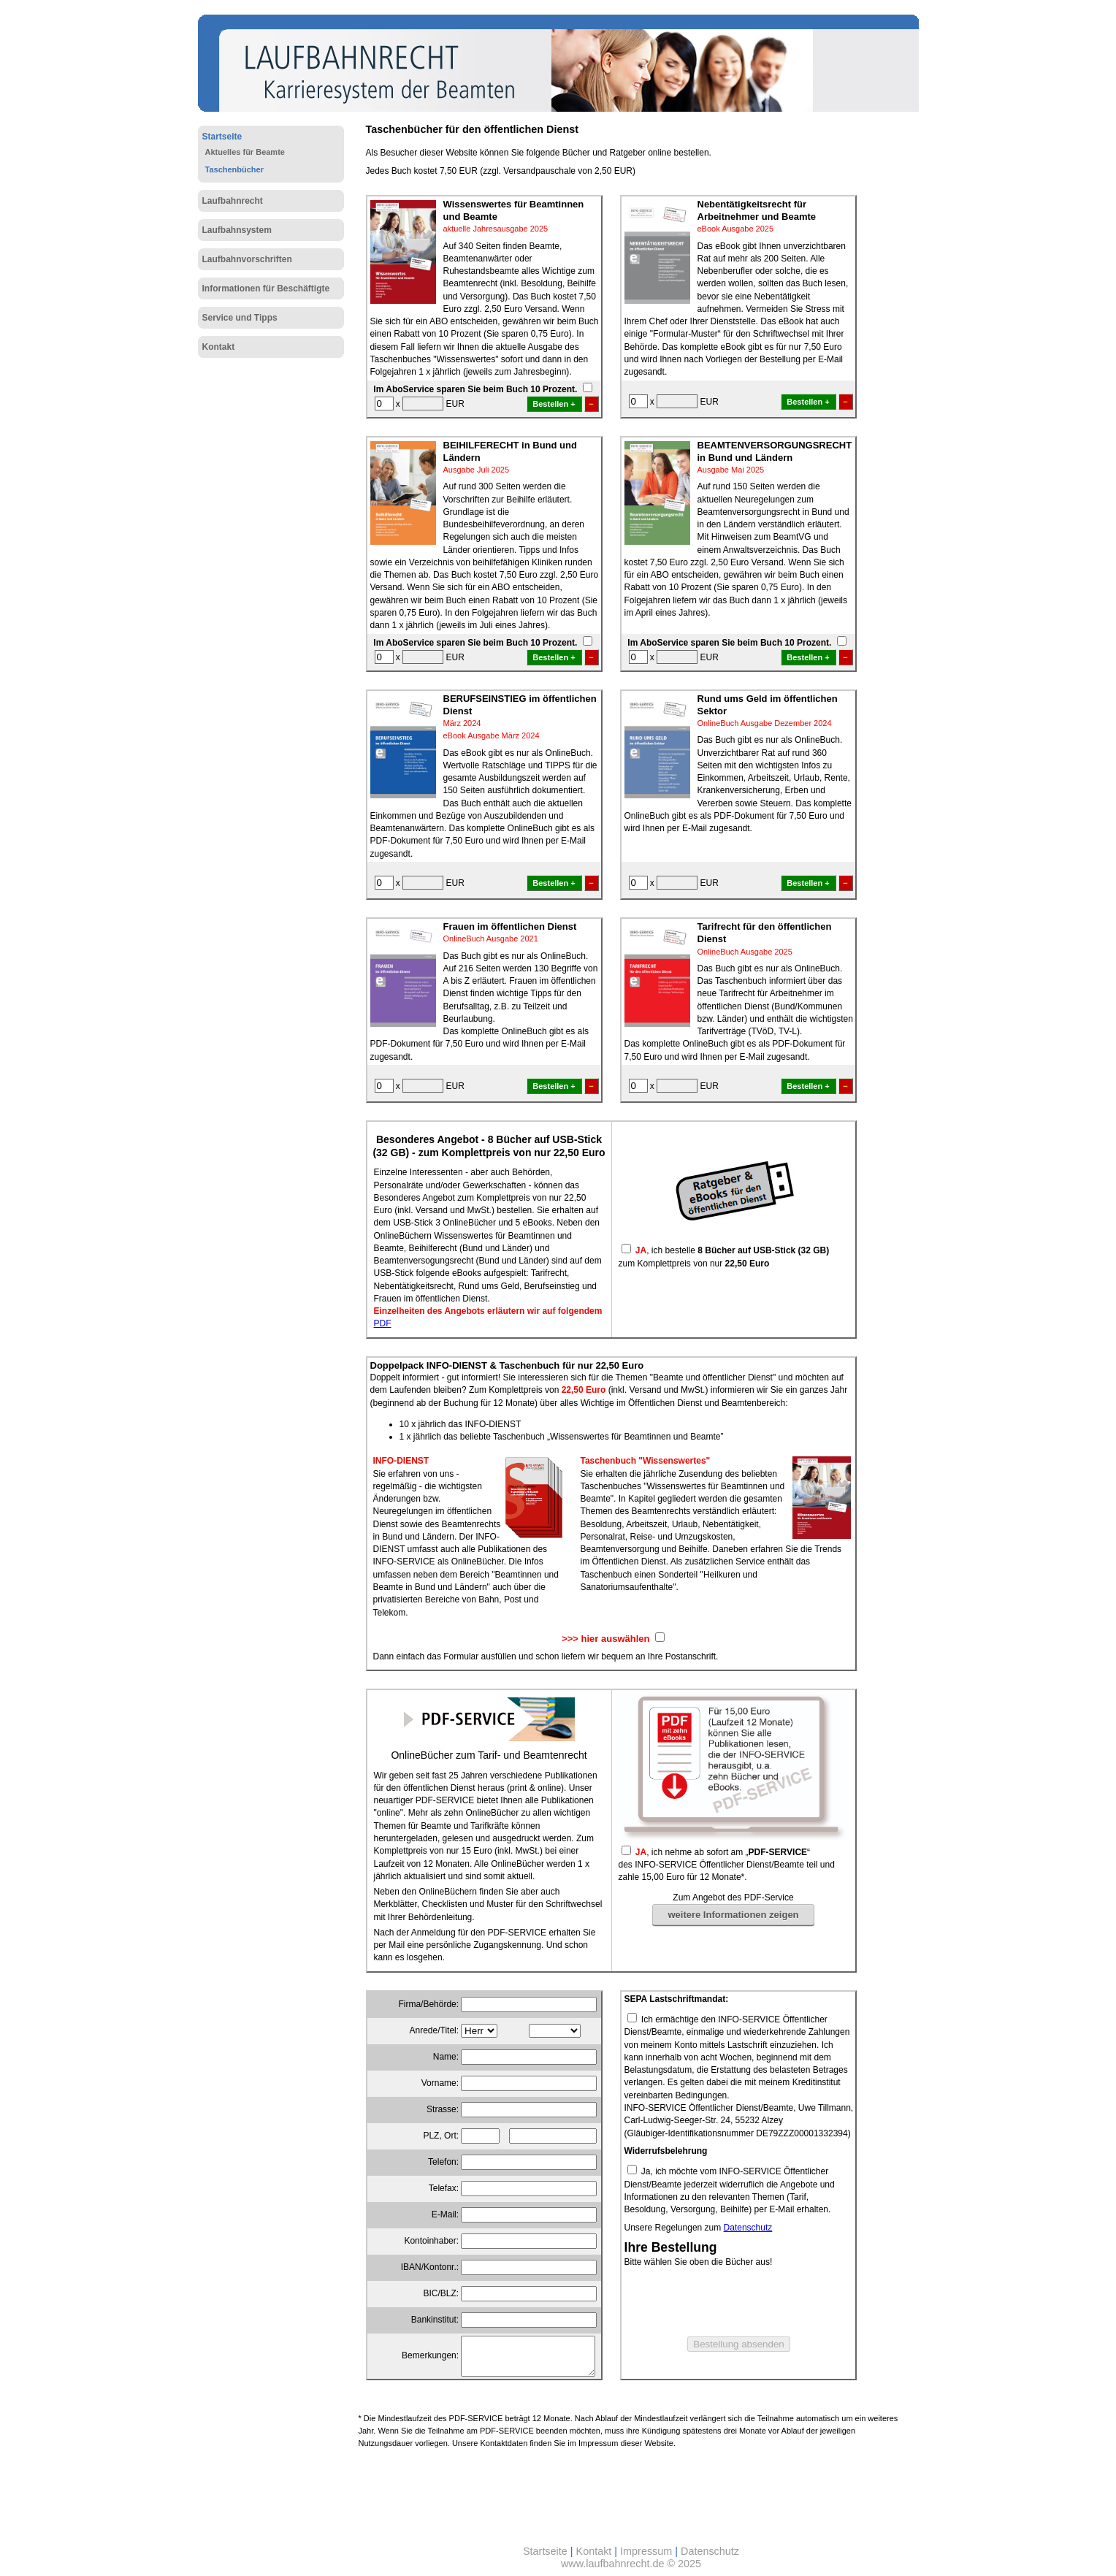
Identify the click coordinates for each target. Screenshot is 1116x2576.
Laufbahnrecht (232, 201)
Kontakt (218, 347)
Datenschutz (748, 2228)
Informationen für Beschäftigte (266, 288)
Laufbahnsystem (237, 230)
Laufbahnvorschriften (247, 259)
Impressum (646, 2551)
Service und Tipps (240, 318)
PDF (382, 1323)
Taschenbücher (234, 169)
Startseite (222, 136)
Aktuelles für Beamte (245, 152)
